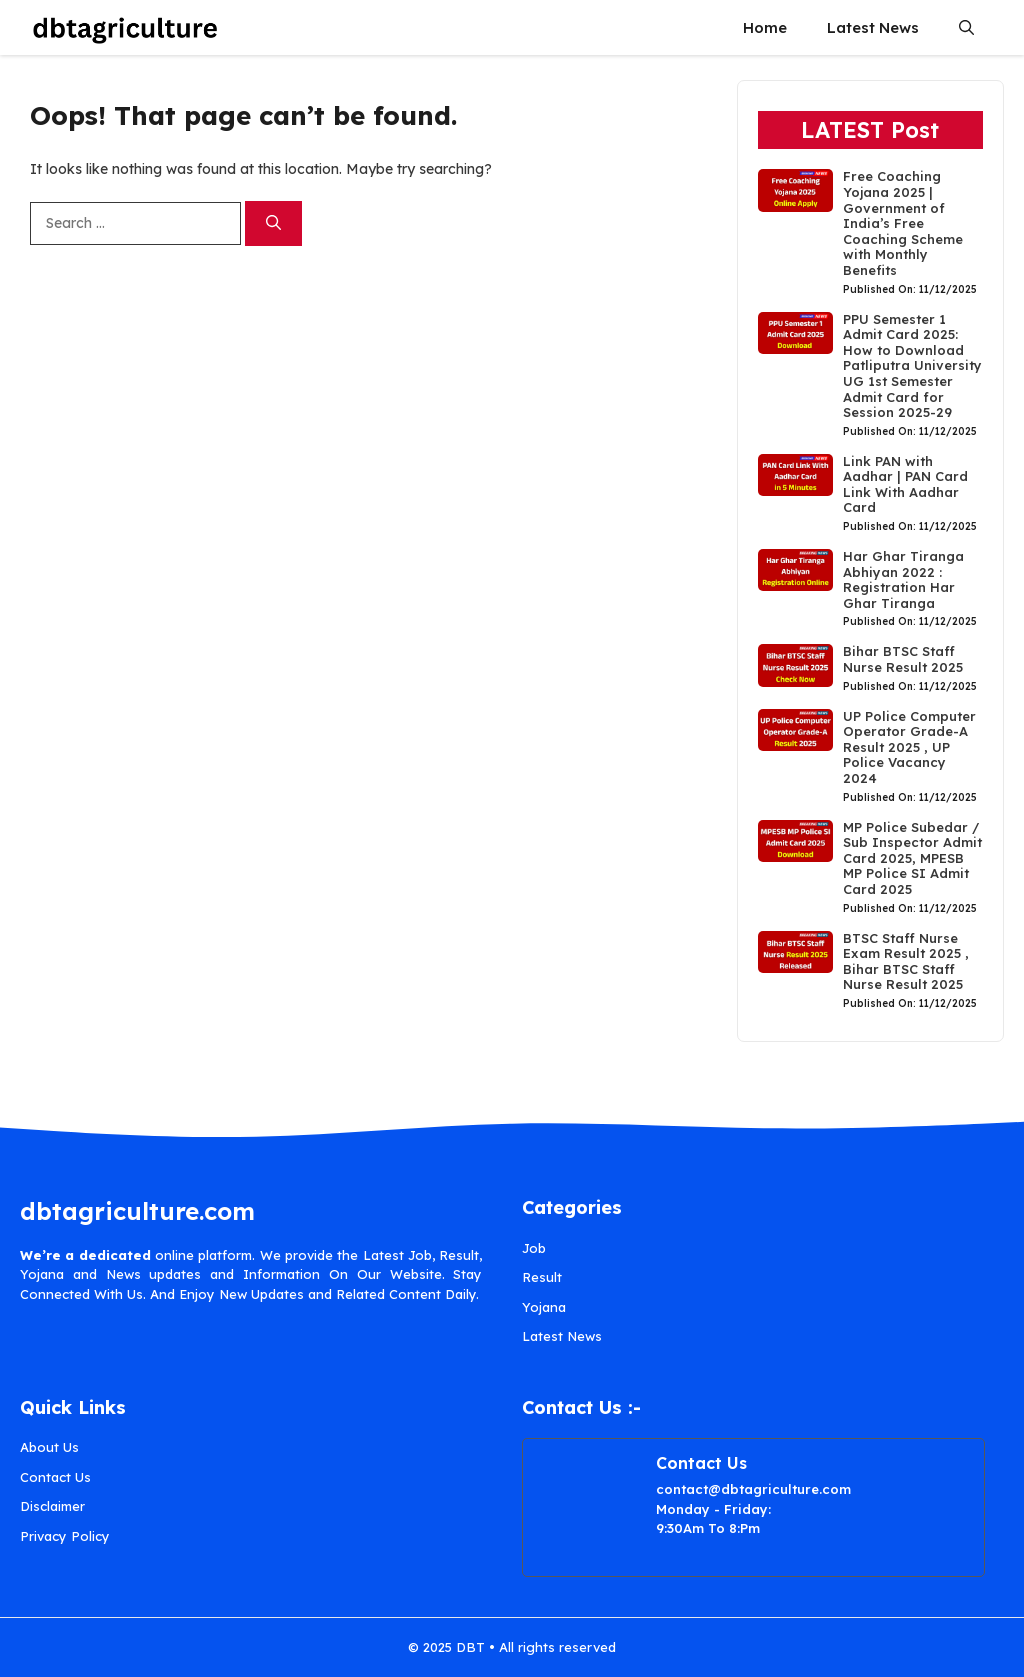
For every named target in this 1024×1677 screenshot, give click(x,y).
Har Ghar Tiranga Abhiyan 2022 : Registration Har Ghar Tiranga (903, 579)
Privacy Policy (65, 1536)
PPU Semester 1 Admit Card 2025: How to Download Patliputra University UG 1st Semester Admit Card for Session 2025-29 (912, 366)
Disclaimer (52, 1506)
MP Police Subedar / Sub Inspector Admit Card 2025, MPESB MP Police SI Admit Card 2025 (912, 858)
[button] (966, 27)
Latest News (873, 27)
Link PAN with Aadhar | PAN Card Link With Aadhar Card (905, 484)
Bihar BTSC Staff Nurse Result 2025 (903, 659)
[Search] (273, 223)
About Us (49, 1447)
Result (542, 1277)
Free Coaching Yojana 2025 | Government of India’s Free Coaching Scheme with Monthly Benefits (903, 223)
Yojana (544, 1307)
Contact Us (55, 1477)
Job (534, 1248)
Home (765, 27)
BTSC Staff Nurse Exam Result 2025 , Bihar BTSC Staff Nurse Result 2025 (906, 961)
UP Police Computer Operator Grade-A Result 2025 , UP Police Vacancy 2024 (909, 747)
